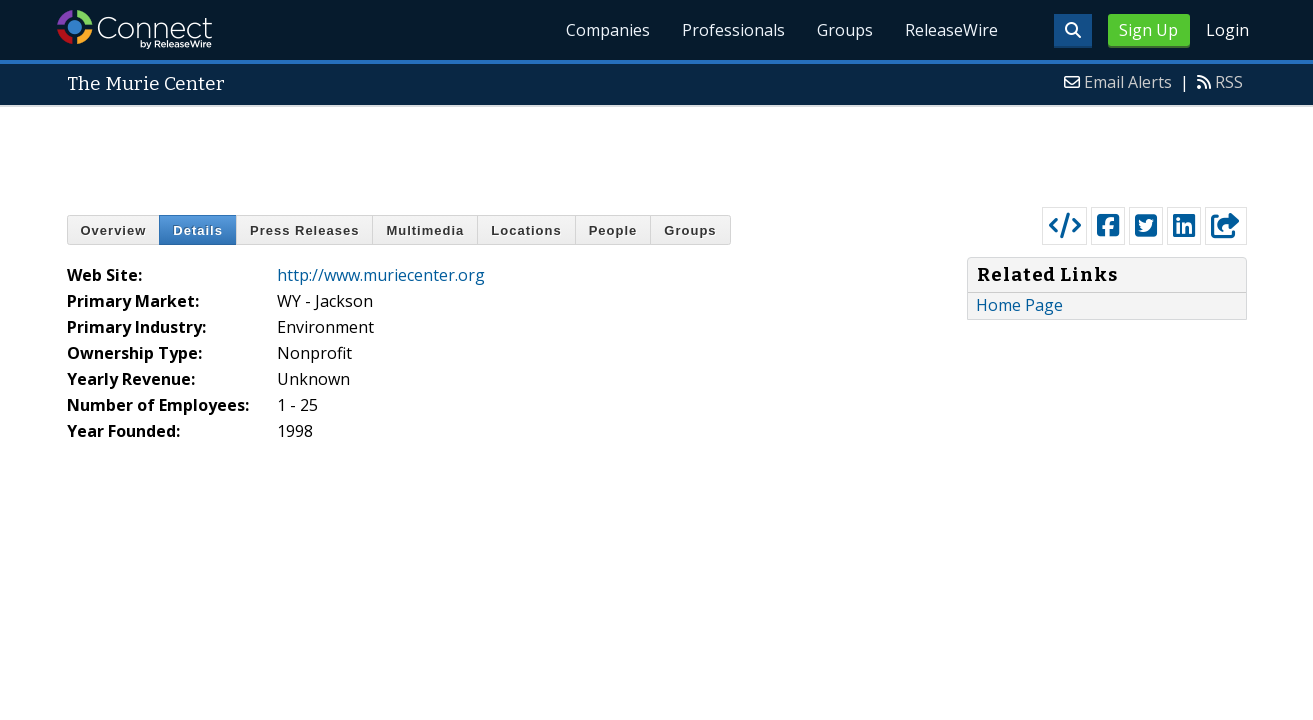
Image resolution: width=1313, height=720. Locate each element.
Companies (608, 30)
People (613, 230)
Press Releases (304, 230)
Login (1227, 30)
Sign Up (1148, 30)
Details (198, 230)
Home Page (1019, 305)
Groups (845, 30)
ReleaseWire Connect (134, 29)
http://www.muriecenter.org (381, 275)
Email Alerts (1128, 82)
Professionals (733, 30)
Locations (526, 230)
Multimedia (425, 230)
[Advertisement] (657, 152)
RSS (1229, 82)
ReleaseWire (951, 30)
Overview (114, 230)
